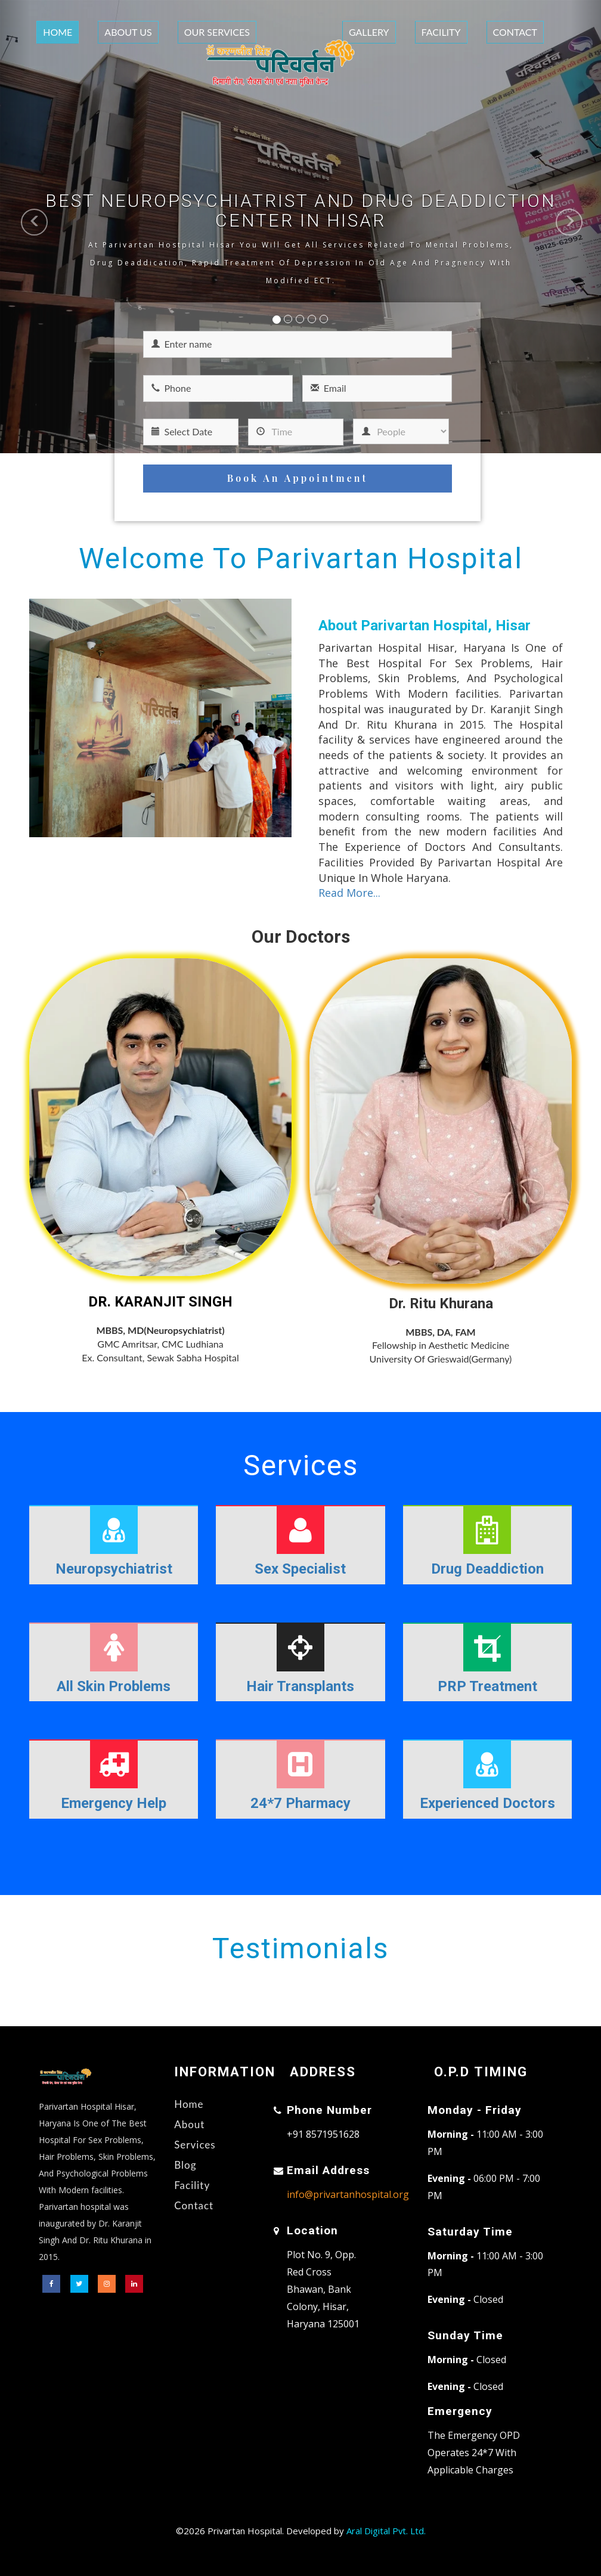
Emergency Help (113, 1803)
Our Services (217, 32)
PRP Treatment (487, 1686)
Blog (185, 2165)
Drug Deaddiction (487, 1569)
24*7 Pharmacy (300, 1803)
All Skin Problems (114, 1686)
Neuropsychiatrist (113, 1569)
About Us (127, 32)
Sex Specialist (300, 1569)
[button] (15, 226)
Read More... (349, 893)
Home (57, 32)
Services (195, 2144)
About (189, 2124)
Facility (441, 32)
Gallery (369, 32)
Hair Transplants (300, 1686)
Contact (515, 32)
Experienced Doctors (487, 1803)
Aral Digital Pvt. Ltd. (386, 2531)
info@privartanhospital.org (348, 2194)
